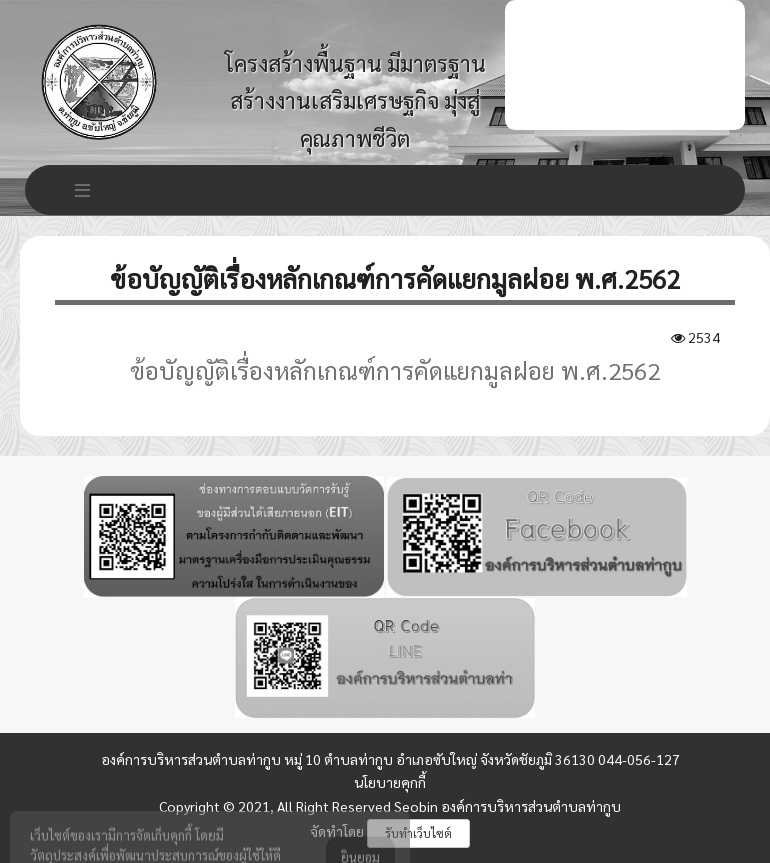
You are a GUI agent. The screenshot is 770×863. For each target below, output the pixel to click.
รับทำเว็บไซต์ (418, 833)
